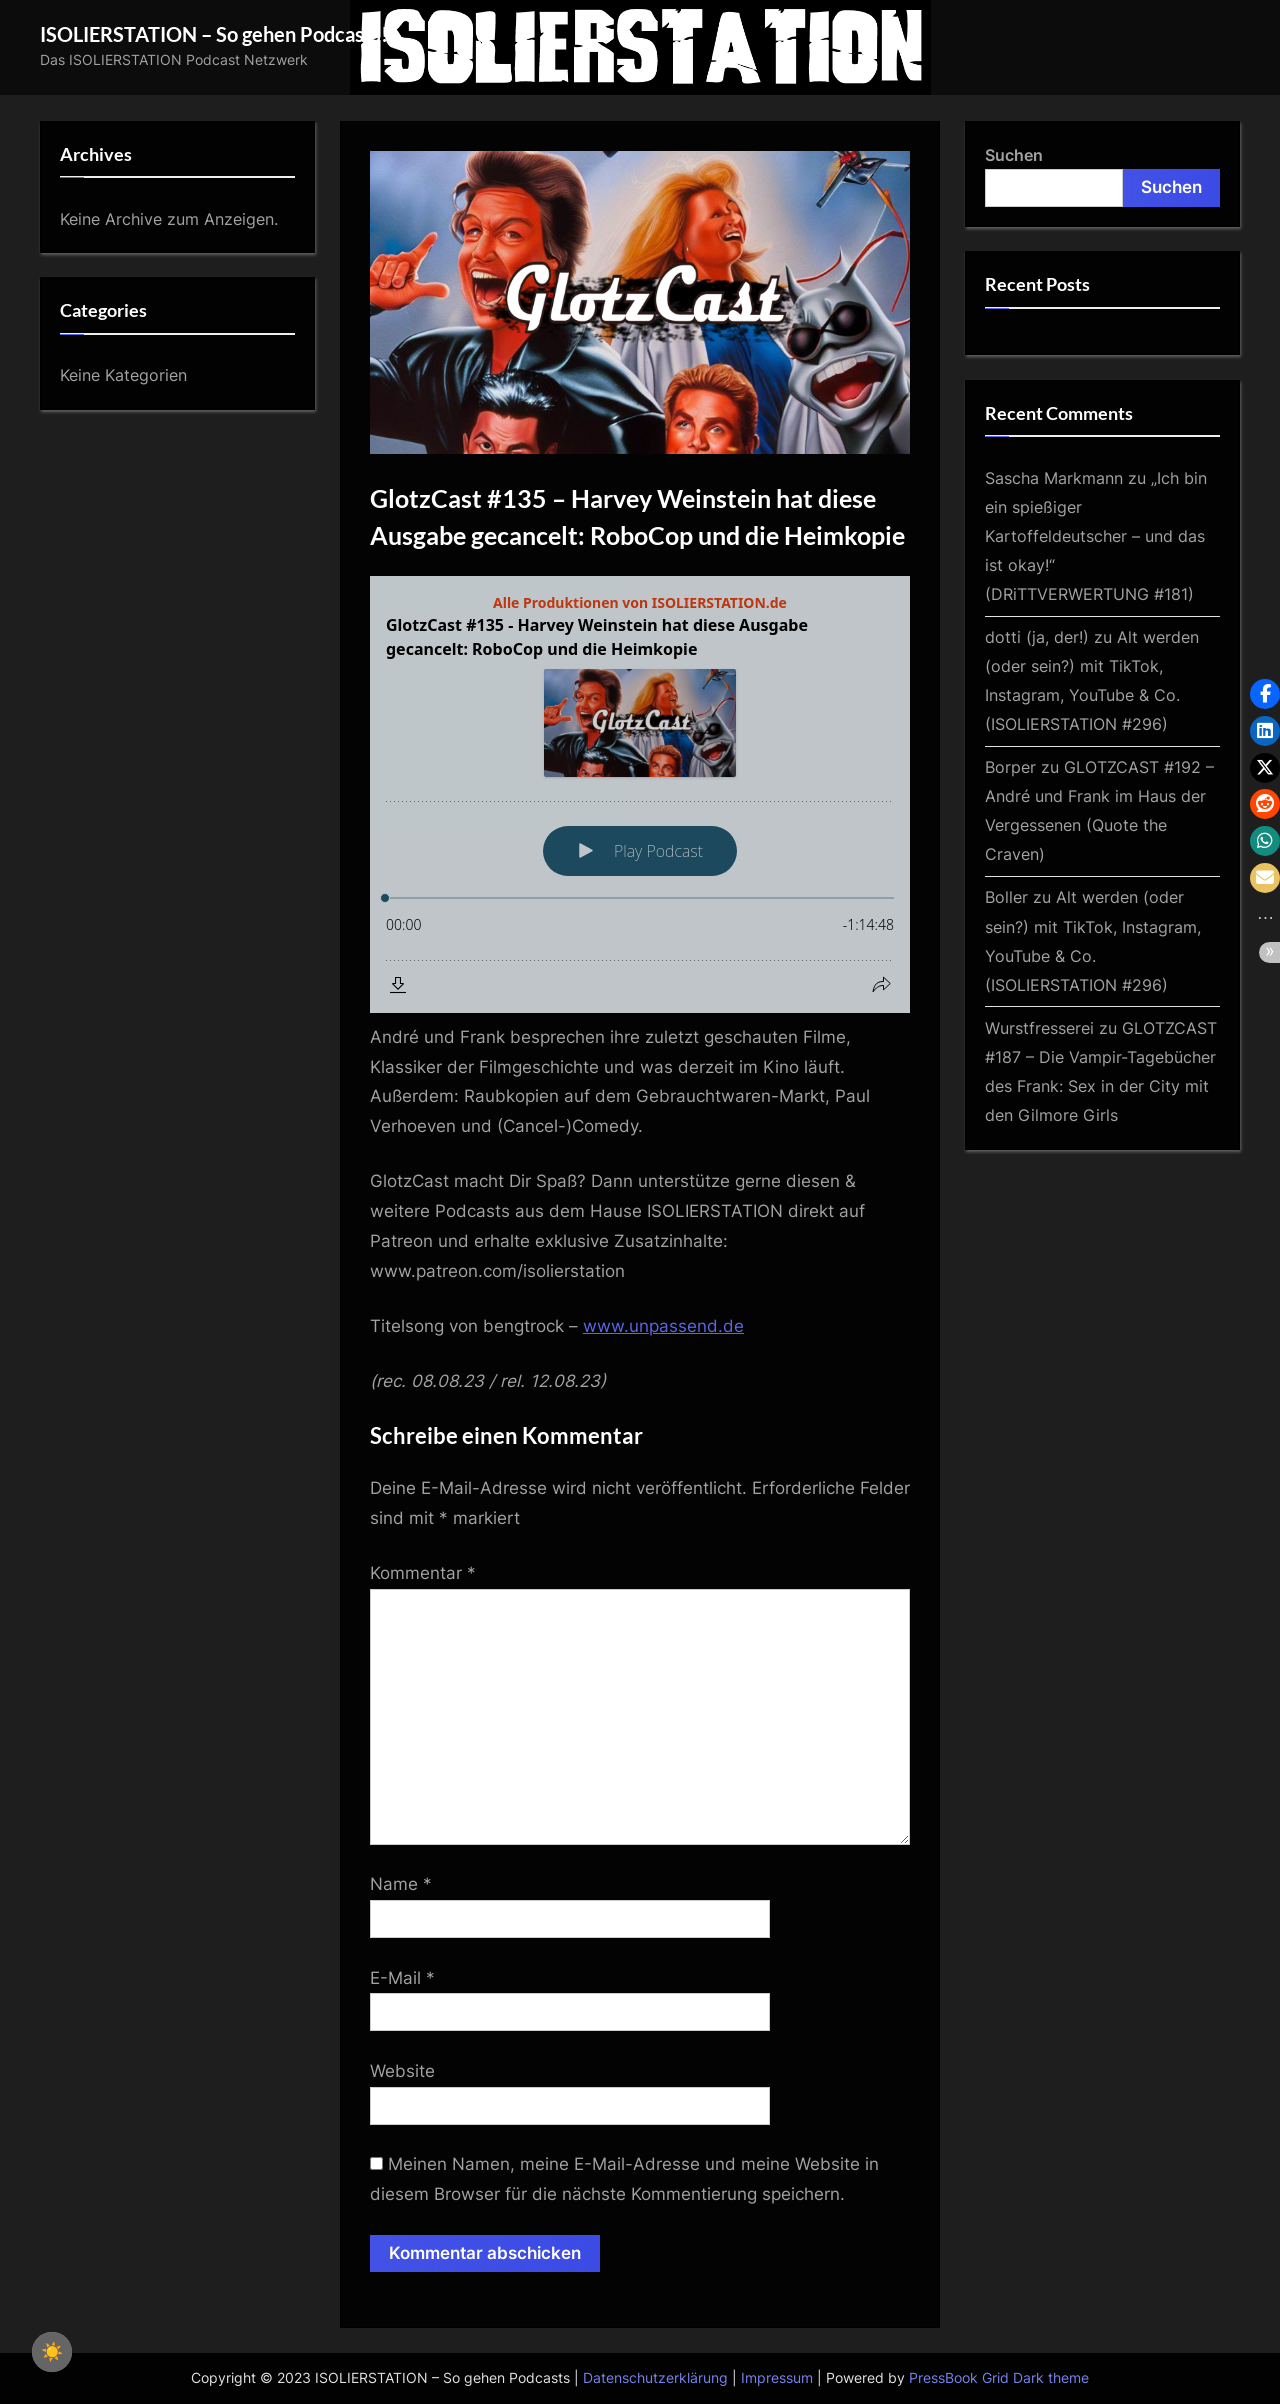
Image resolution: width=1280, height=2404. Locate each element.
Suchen (1014, 155)
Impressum (777, 2378)
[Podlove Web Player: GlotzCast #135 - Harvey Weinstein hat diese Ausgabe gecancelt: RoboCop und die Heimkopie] (640, 794)
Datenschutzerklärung (655, 2378)
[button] (1265, 694)
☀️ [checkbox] (52, 2352)
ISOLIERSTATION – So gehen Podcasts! (214, 34)
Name (401, 1884)
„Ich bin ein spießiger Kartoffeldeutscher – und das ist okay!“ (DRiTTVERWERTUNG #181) (1096, 536)
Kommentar (423, 1573)
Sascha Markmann (1054, 478)
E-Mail (402, 1978)
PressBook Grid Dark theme (999, 2378)
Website (402, 2071)
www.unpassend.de (663, 1326)
